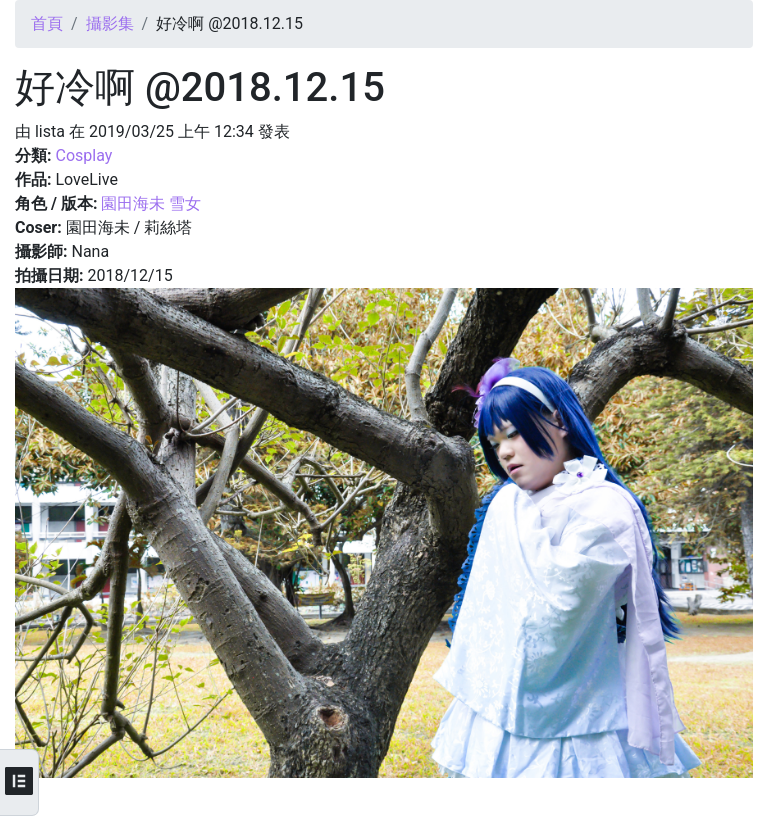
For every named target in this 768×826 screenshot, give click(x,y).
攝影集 (110, 23)
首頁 (47, 23)
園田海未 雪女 (151, 203)
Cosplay (83, 155)
